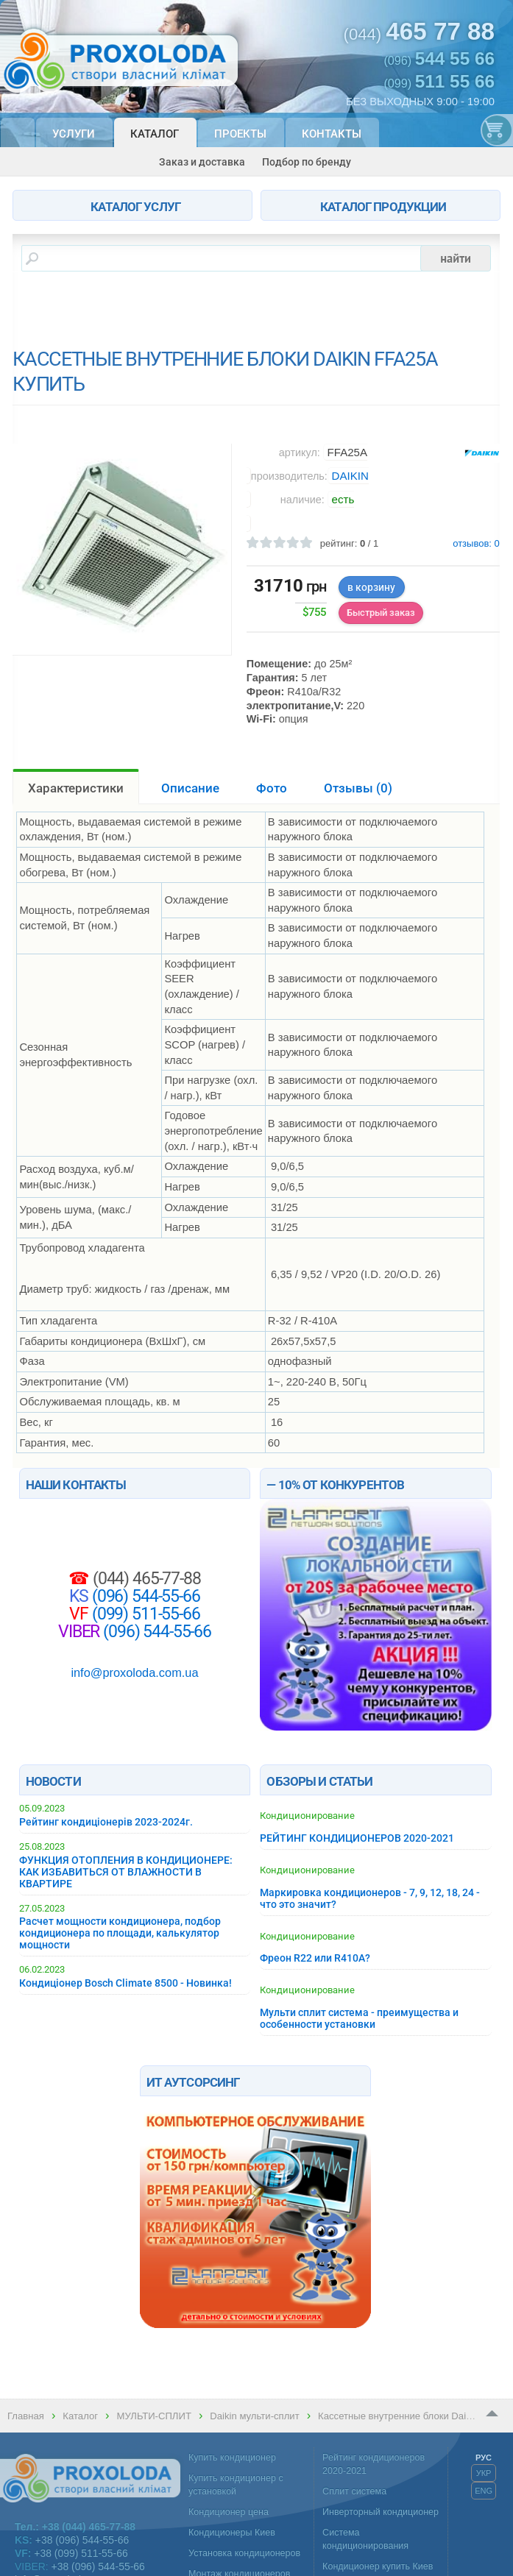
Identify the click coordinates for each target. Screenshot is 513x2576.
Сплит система (354, 2491)
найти (455, 258)
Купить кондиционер (232, 2457)
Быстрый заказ (381, 612)
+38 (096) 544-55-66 (82, 2540)
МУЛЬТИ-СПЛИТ (153, 2415)
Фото (271, 788)
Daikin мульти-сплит (254, 2415)
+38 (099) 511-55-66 (80, 2553)
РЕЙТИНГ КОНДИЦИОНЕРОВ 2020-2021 (357, 1838)
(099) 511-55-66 (144, 1614)
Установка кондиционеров (244, 2553)
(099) (439, 81)
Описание (190, 788)
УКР (484, 2473)
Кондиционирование (307, 1815)
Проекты (240, 134)
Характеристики (76, 788)
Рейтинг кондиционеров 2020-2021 (373, 2464)
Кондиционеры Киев (231, 2532)
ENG (483, 2490)
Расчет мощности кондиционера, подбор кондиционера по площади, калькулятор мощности (120, 1933)
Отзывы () (358, 788)
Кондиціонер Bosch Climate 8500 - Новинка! (125, 1983)
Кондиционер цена (228, 2512)
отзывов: (476, 544)
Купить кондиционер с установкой (235, 2485)
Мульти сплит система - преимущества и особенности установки (359, 2018)
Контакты (331, 134)
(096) (439, 58)
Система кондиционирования (365, 2539)
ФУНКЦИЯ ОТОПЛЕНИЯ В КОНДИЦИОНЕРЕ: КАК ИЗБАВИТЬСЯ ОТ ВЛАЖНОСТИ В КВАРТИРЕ (126, 1872)
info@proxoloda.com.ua (134, 1672)
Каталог (154, 134)
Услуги (73, 134)
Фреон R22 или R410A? (315, 1958)
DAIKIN (350, 475)
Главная (25, 2415)
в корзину (371, 587)
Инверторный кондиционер (380, 2512)
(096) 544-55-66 (144, 1596)
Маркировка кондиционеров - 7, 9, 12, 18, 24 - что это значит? (370, 1898)
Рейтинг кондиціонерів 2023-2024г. (106, 1822)
